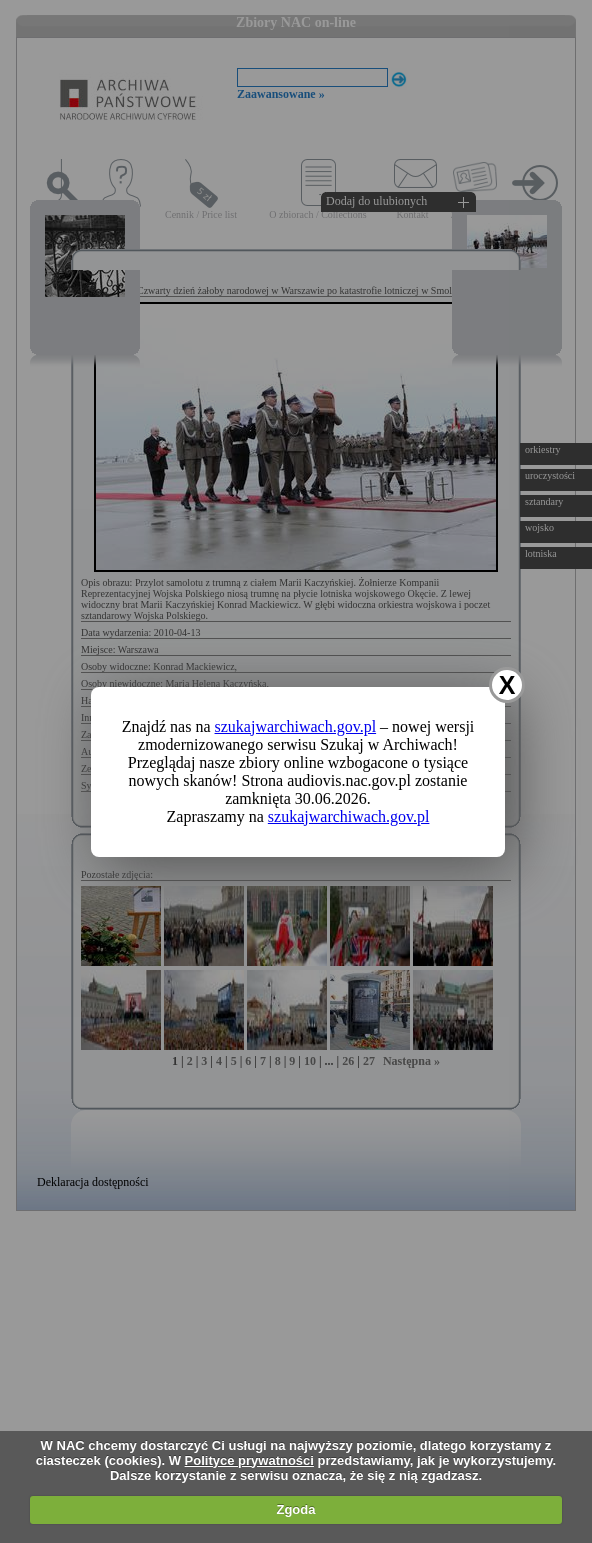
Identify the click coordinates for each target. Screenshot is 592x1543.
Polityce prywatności (249, 1460)
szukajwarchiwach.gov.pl (296, 726)
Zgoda (295, 1509)
